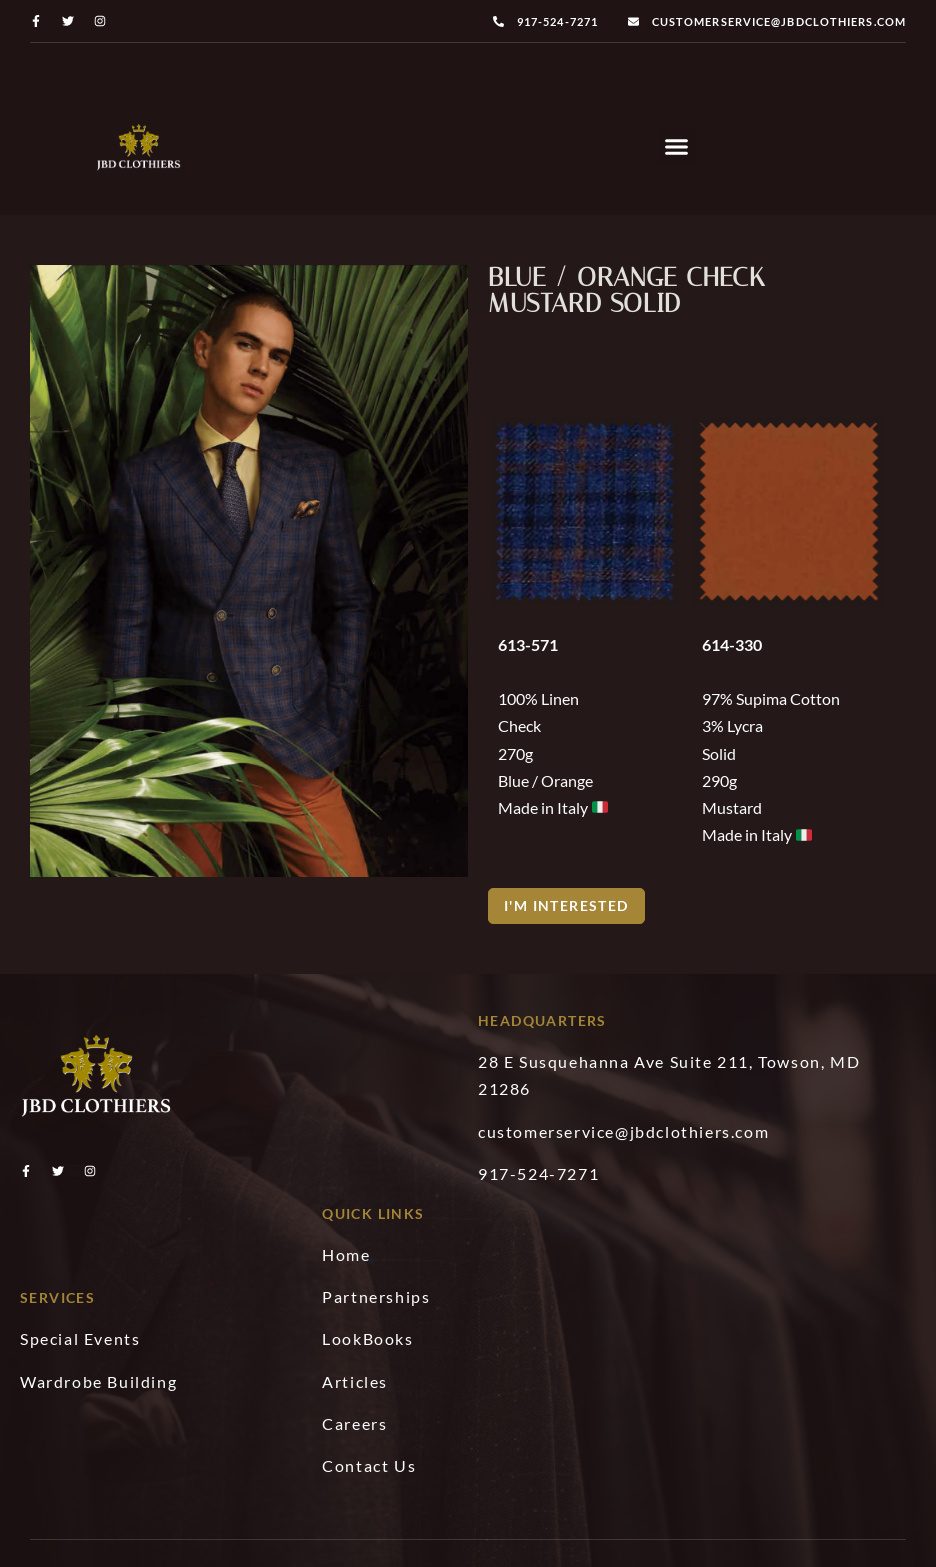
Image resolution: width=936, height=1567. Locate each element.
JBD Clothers (400, 1536)
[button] (677, 147)
